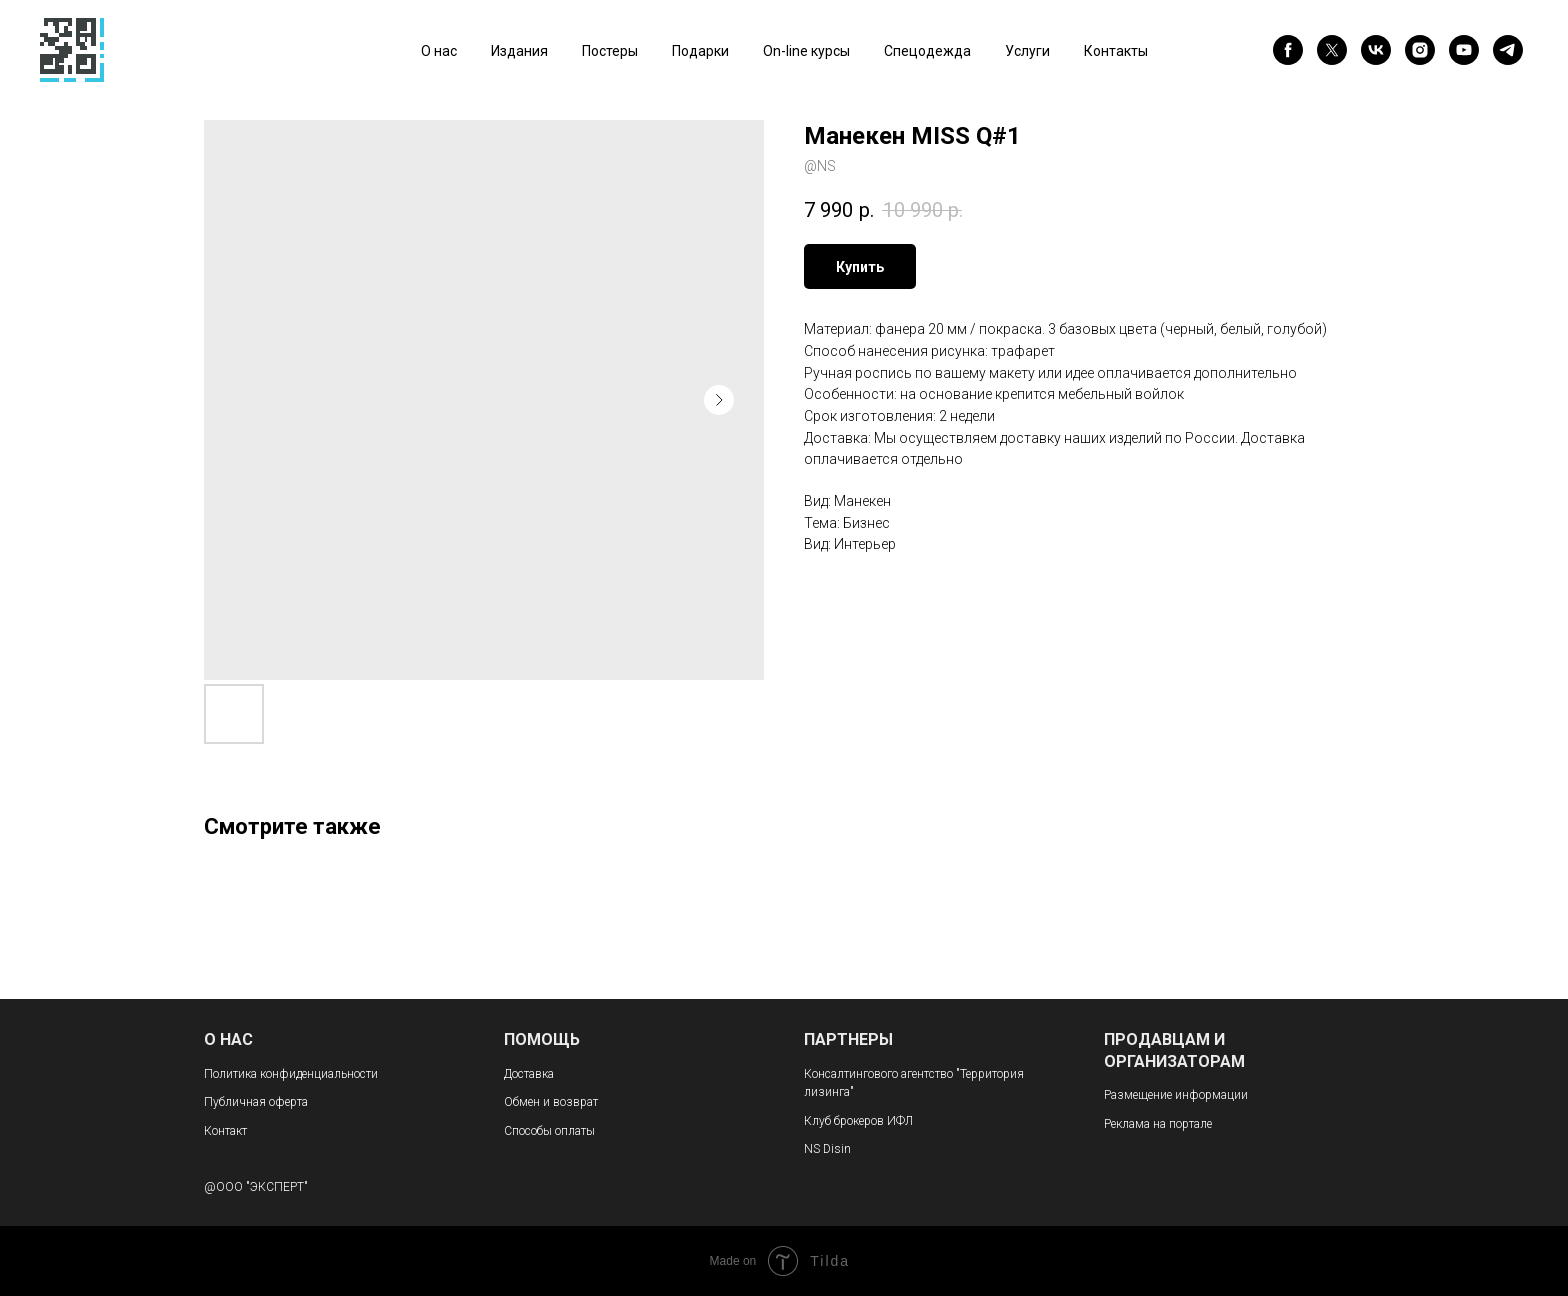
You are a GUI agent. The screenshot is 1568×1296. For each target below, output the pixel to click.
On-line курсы (806, 51)
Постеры (610, 51)
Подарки (700, 51)
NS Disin (827, 1149)
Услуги (1027, 51)
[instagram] (1420, 50)
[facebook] (1288, 50)
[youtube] (1464, 50)
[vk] (1376, 50)
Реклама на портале (1158, 1124)
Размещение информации (1176, 1095)
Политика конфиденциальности (291, 1074)
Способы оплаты (549, 1131)
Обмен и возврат (551, 1102)
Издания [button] (519, 51)
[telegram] (1508, 50)
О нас (439, 51)
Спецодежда (927, 51)
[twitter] (1332, 50)
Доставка (529, 1074)
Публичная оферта (256, 1102)
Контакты (1116, 51)
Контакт (225, 1131)
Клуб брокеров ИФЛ (858, 1121)
